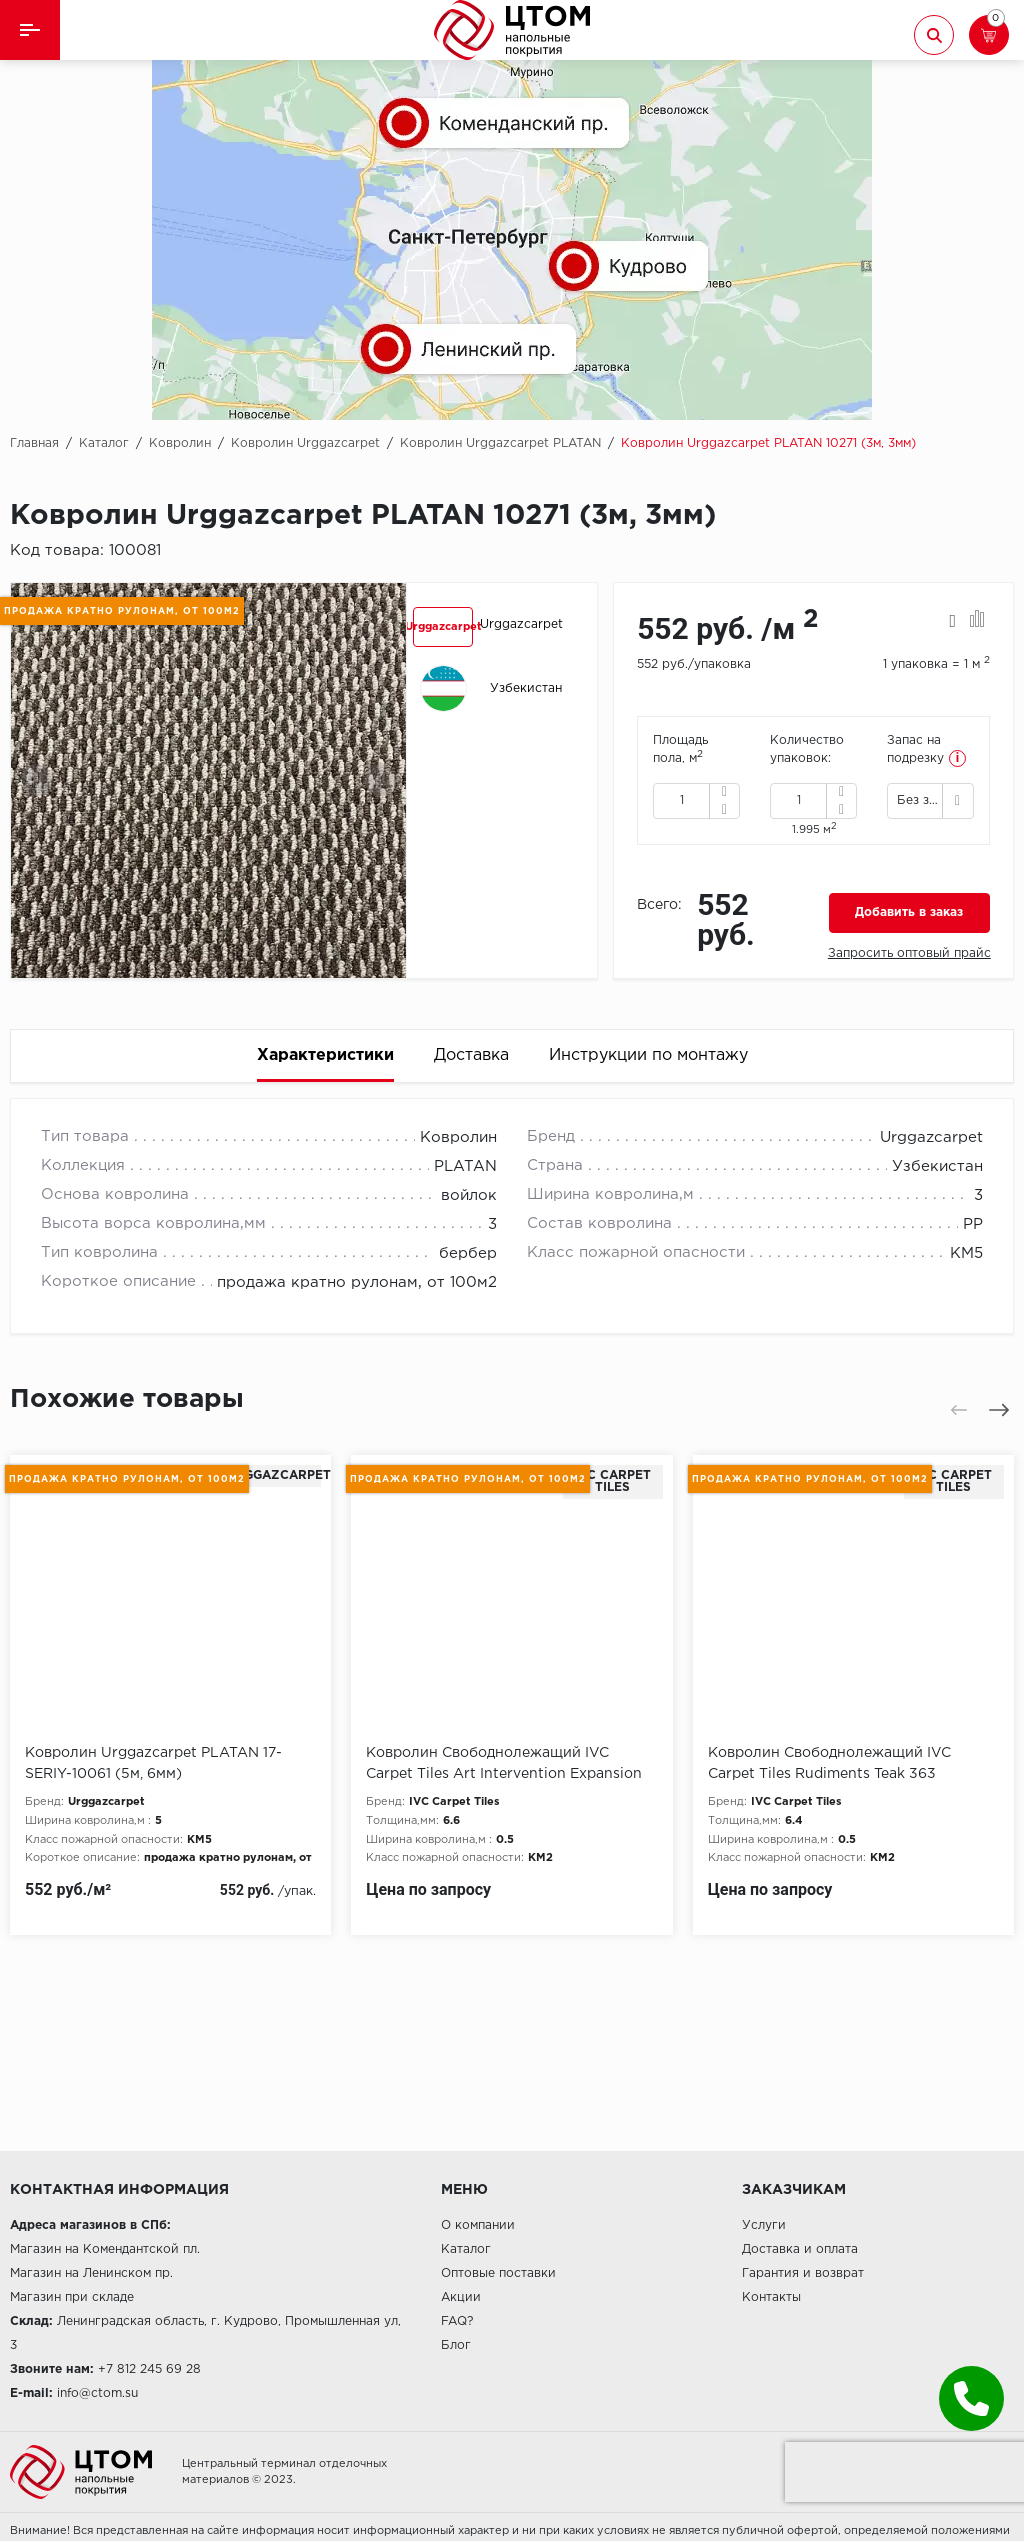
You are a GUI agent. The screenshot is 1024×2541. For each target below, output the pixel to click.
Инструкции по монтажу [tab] (648, 1055)
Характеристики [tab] (325, 1055)
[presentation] (37, 780)
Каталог (466, 2249)
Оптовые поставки (498, 2273)
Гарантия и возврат (803, 2273)
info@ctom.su (97, 2393)
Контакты (771, 2297)
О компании (478, 2225)
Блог (456, 2345)
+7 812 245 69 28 (149, 2369)
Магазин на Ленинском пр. (91, 2273)
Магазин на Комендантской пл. (105, 2249)
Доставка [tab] (471, 1055)
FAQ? (457, 2321)
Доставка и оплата (800, 2249)
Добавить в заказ (909, 912)
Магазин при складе (72, 2297)
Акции (461, 2297)
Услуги (764, 2225)
